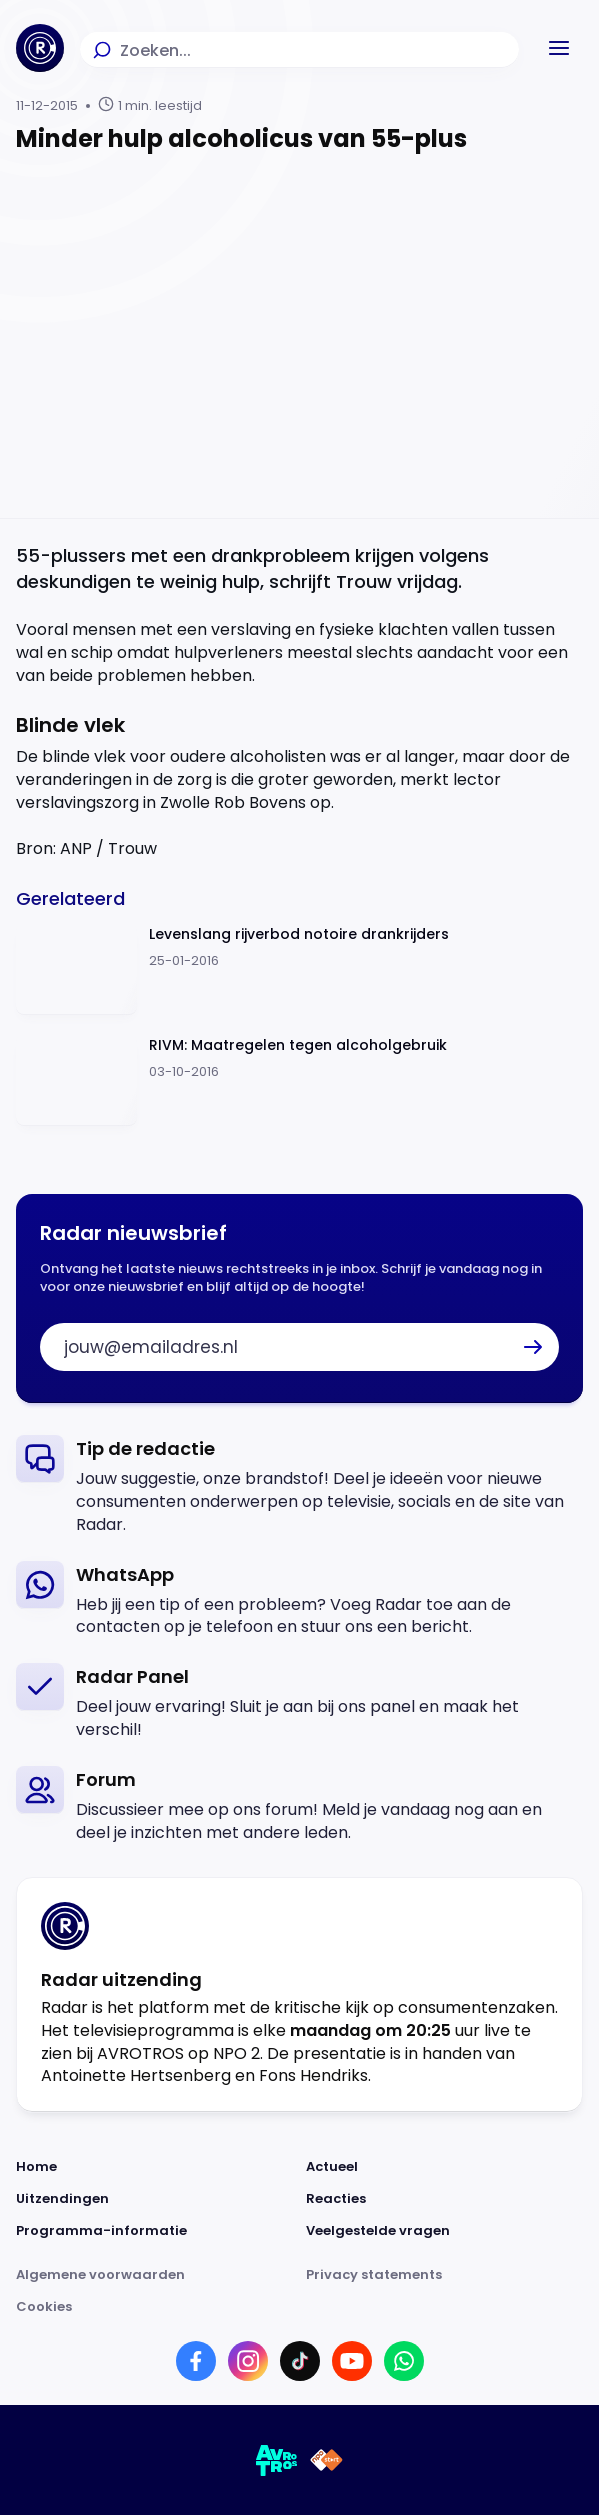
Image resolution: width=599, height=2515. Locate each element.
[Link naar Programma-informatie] (155, 2231)
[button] (559, 48)
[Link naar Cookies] (299, 2307)
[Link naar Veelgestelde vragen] (445, 2231)
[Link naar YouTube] (352, 2361)
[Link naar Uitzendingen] (155, 2199)
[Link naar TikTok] (300, 2361)
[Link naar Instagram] (248, 2361)
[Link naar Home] (155, 2167)
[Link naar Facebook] (196, 2361)
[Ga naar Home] (40, 48)
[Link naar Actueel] (445, 2167)
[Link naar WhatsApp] (404, 2361)
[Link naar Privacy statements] (445, 2275)
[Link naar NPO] (326, 2460)
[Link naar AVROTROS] (277, 2460)
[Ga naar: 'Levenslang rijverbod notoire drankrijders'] (299, 969)
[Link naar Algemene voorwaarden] (155, 2275)
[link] (299, 1486)
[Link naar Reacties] (445, 2199)
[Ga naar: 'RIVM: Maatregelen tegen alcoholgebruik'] (299, 1080)
